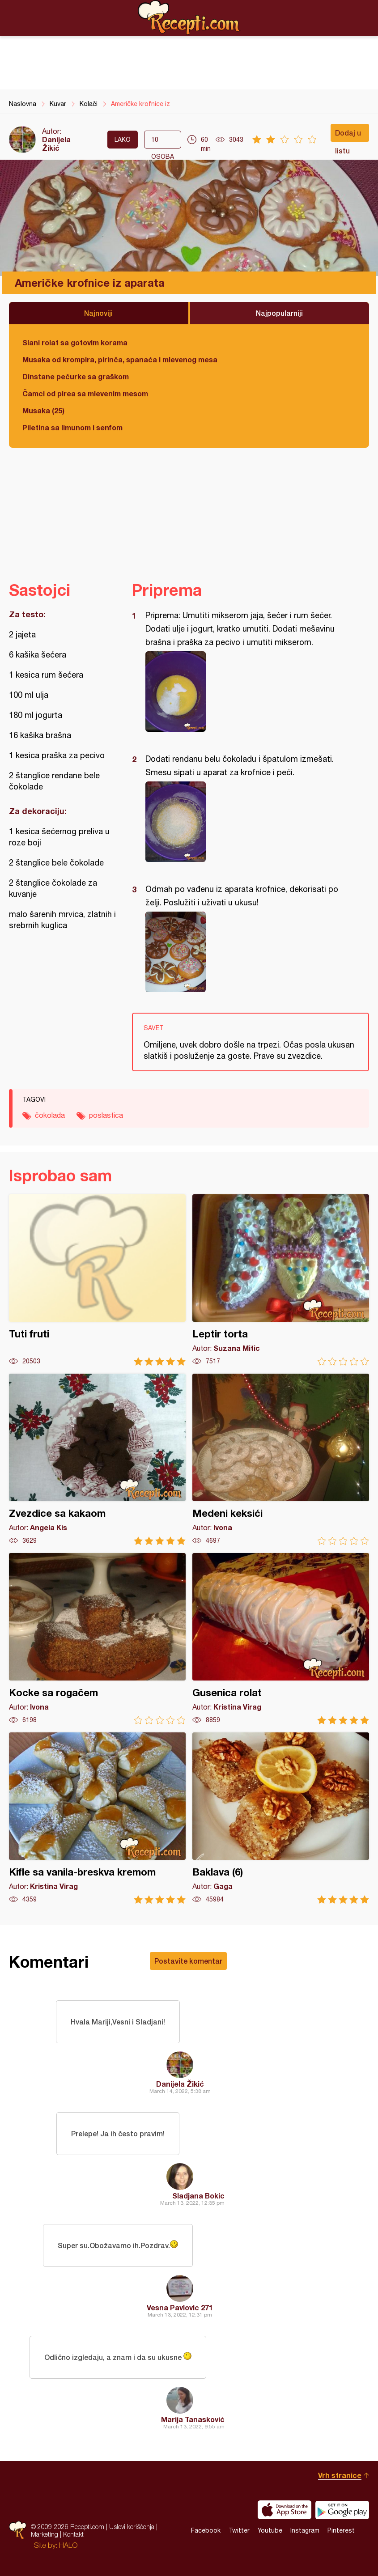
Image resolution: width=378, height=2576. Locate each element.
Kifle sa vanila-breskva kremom (97, 1818)
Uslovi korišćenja (131, 2526)
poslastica (106, 1115)
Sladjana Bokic (198, 2195)
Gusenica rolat (280, 1638)
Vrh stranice (339, 2475)
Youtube (270, 2530)
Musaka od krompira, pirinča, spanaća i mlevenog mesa (119, 359)
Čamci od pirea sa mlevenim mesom (85, 393)
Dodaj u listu (348, 135)
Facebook (206, 2530)
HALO (68, 2545)
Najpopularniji (279, 313)
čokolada (50, 1115)
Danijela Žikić (56, 143)
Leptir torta (280, 1280)
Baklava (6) (280, 1818)
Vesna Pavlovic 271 (180, 2307)
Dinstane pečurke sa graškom (75, 376)
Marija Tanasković (193, 2419)
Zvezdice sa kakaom (97, 1459)
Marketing (44, 2534)
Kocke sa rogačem (97, 1638)
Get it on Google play (342, 2509)
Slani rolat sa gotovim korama (74, 342)
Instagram (304, 2530)
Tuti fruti (97, 1280)
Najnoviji (98, 313)
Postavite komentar (188, 1960)
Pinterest (341, 2530)
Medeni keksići (280, 1459)
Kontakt (73, 2534)
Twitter (239, 2530)
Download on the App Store (284, 2509)
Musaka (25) (43, 410)
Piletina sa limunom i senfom (72, 427)
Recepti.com (189, 17)
